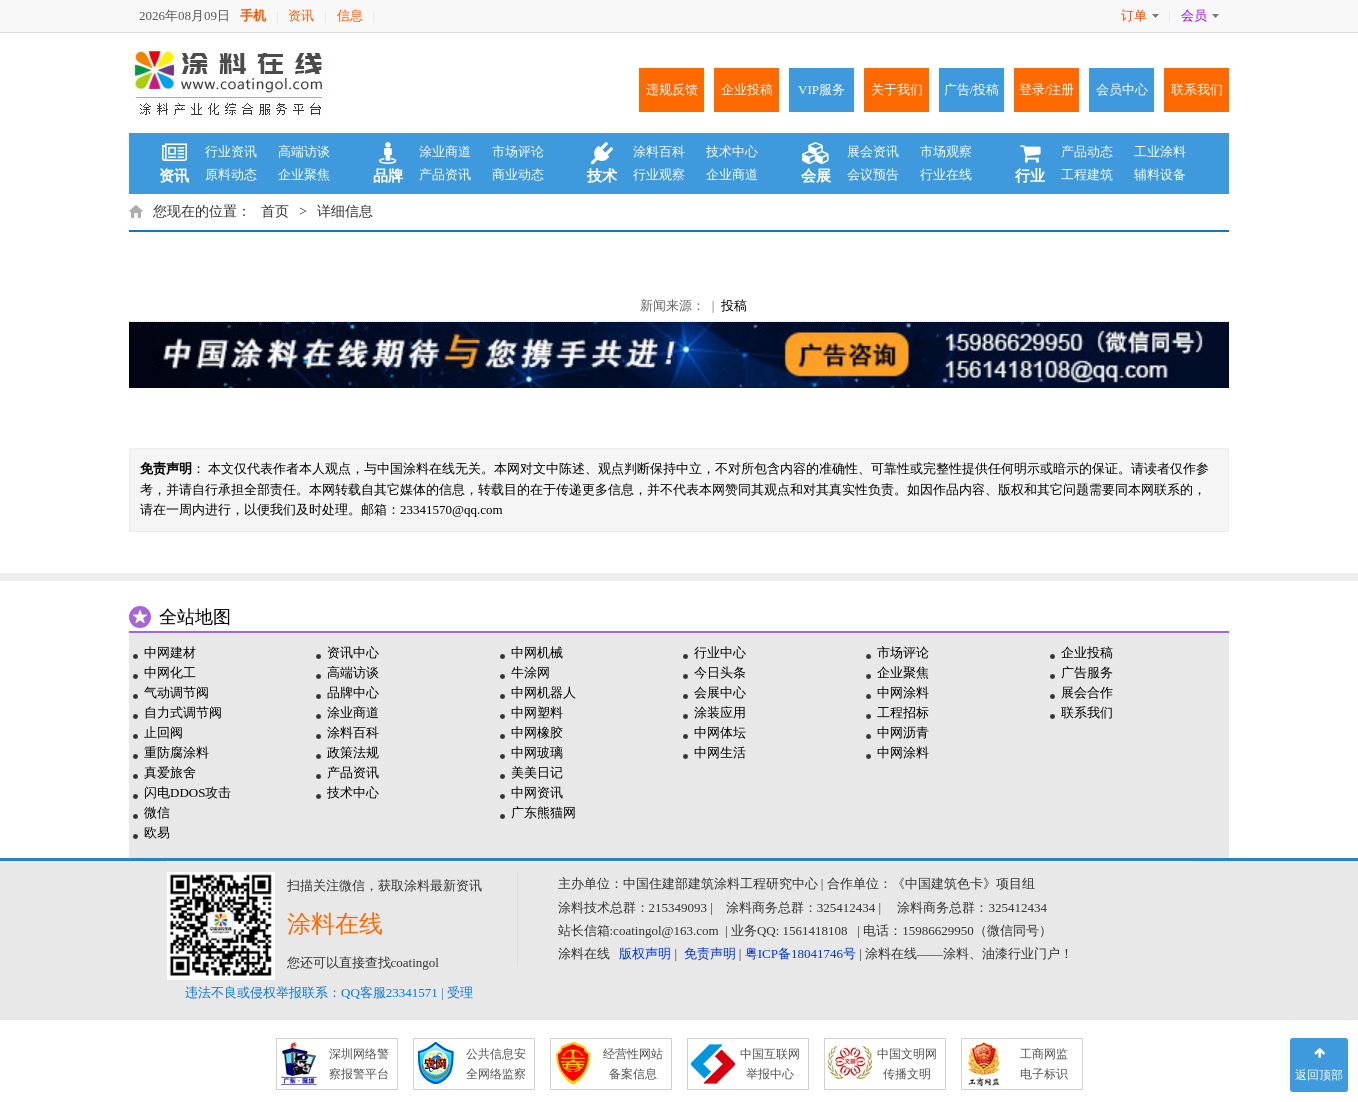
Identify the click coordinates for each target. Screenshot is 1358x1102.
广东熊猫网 (543, 812)
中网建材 (170, 652)
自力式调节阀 (183, 712)
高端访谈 (304, 151)
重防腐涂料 (176, 752)
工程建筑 (1087, 174)
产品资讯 (445, 174)
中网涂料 (903, 692)
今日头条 (720, 672)
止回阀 (163, 732)
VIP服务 (821, 89)
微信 (157, 812)
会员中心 (1122, 89)
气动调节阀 (176, 692)
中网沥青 (903, 732)
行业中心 (720, 652)
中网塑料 (537, 712)
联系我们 (1197, 89)
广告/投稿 (972, 89)
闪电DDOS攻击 (187, 792)
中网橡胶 (537, 732)
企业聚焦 (304, 174)
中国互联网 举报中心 (770, 1064)
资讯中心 (353, 652)
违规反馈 (672, 89)
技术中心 (732, 151)
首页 (275, 211)
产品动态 (1087, 151)
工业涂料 (1160, 151)
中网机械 (537, 652)
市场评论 (518, 151)
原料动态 (231, 174)
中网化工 (170, 672)
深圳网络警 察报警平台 (359, 1064)
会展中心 (720, 692)
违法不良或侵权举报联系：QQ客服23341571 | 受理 (329, 992)
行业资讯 (231, 151)
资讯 (301, 15)
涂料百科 (659, 151)
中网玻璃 (537, 752)
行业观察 (659, 174)
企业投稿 (747, 89)
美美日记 (537, 772)
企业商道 (732, 174)
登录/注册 (1047, 89)
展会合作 (1087, 692)
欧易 (157, 832)
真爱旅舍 (170, 772)
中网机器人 (543, 692)
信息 (350, 15)
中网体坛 (720, 732)
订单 (1140, 15)
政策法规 (353, 752)
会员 (1200, 15)
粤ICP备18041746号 (800, 953)
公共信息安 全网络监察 (496, 1064)
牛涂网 (530, 672)
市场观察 (946, 151)
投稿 (734, 305)
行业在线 (946, 174)
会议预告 (873, 174)
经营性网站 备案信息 (633, 1064)
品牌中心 (353, 692)
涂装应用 (720, 712)
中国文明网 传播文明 (907, 1064)
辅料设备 (1160, 174)
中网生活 (720, 752)
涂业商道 (445, 151)
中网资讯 (537, 792)
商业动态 (518, 174)
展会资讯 (873, 151)
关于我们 (897, 89)
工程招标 (903, 712)
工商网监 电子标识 (1044, 1064)
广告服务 (1087, 672)
